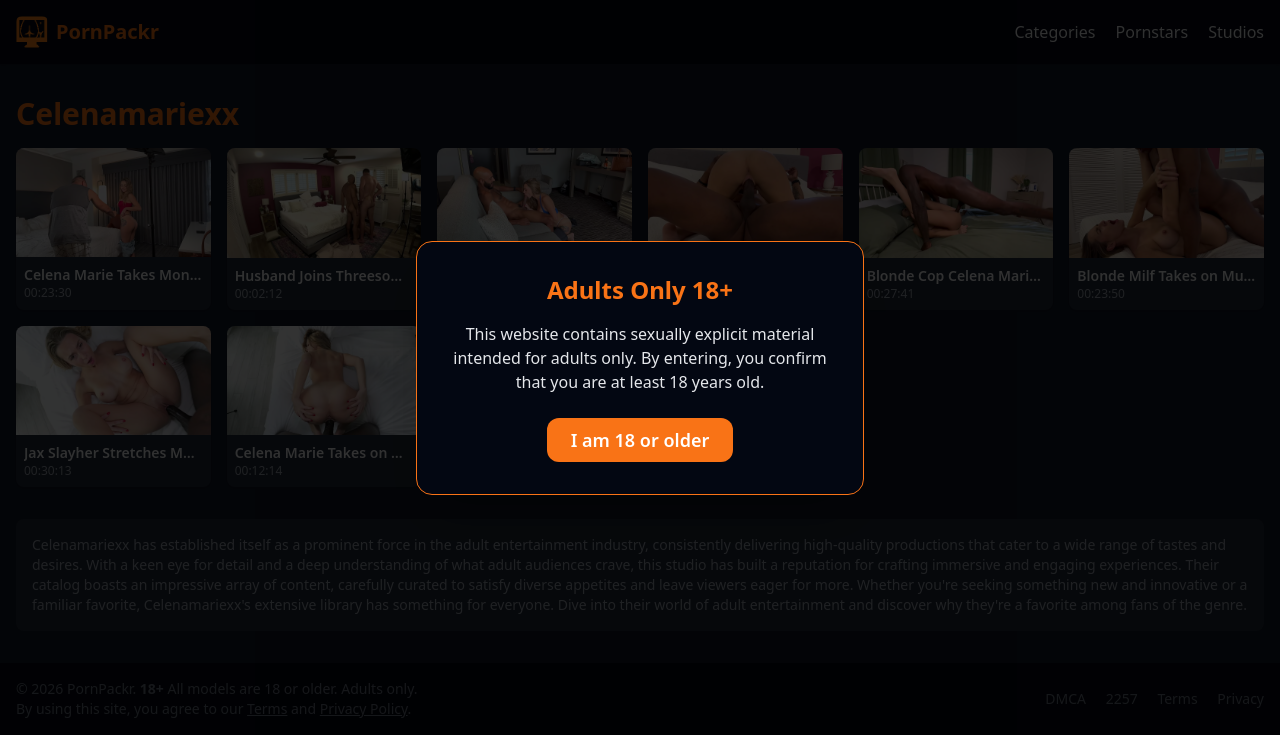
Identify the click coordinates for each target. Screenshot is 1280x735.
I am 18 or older (640, 440)
